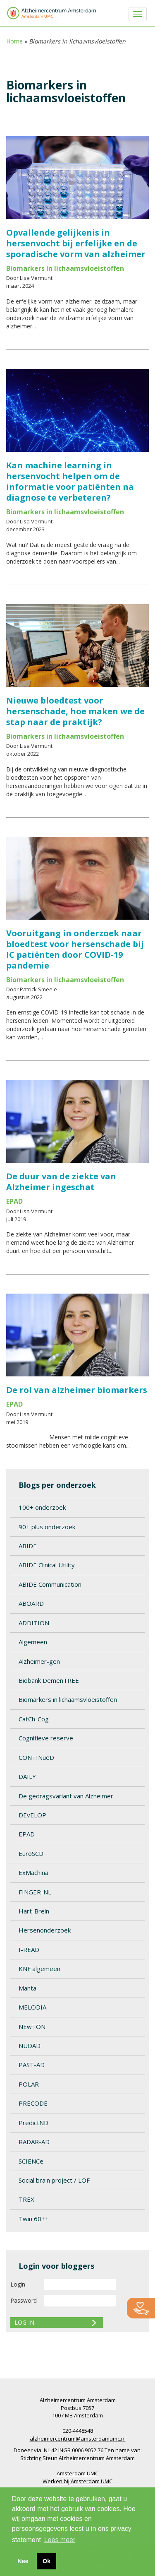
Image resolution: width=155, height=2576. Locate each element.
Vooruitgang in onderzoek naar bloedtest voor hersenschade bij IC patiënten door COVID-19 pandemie (75, 949)
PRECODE (33, 2103)
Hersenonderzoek (45, 1930)
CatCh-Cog (34, 1719)
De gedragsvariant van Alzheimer (66, 1796)
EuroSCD (31, 1853)
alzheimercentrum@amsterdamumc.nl (78, 2438)
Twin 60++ (34, 2219)
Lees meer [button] (60, 2539)
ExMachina (33, 1872)
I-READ (29, 1949)
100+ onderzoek (42, 1507)
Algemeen (33, 1642)
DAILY (27, 1776)
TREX (26, 2199)
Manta (27, 1988)
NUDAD (30, 2045)
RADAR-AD (34, 2141)
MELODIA (32, 2007)
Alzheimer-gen (39, 1661)
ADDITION (34, 1623)
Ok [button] (46, 2561)
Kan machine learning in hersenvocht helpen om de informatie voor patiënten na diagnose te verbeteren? (70, 481)
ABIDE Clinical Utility (47, 1565)
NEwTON (32, 2026)
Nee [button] (22, 2561)
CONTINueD (36, 1757)
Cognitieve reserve (46, 1738)
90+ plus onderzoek (47, 1527)
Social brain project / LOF (54, 2180)
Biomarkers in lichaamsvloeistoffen (68, 1699)
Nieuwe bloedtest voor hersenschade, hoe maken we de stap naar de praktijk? (75, 711)
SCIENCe (31, 2161)
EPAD (27, 1834)
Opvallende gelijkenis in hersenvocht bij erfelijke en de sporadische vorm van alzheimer (75, 243)
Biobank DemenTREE (49, 1680)
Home (14, 41)
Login (17, 2284)
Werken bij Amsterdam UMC (77, 2481)
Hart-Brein (34, 1911)
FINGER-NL (35, 1892)
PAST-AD (32, 2064)
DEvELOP (32, 1815)
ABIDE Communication (50, 1584)
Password (23, 2300)
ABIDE (28, 1546)
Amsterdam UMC (77, 2473)
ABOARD (31, 1603)
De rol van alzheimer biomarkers (76, 1389)
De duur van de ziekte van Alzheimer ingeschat (61, 1182)
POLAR (29, 2084)
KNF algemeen (39, 1968)
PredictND (33, 2122)
